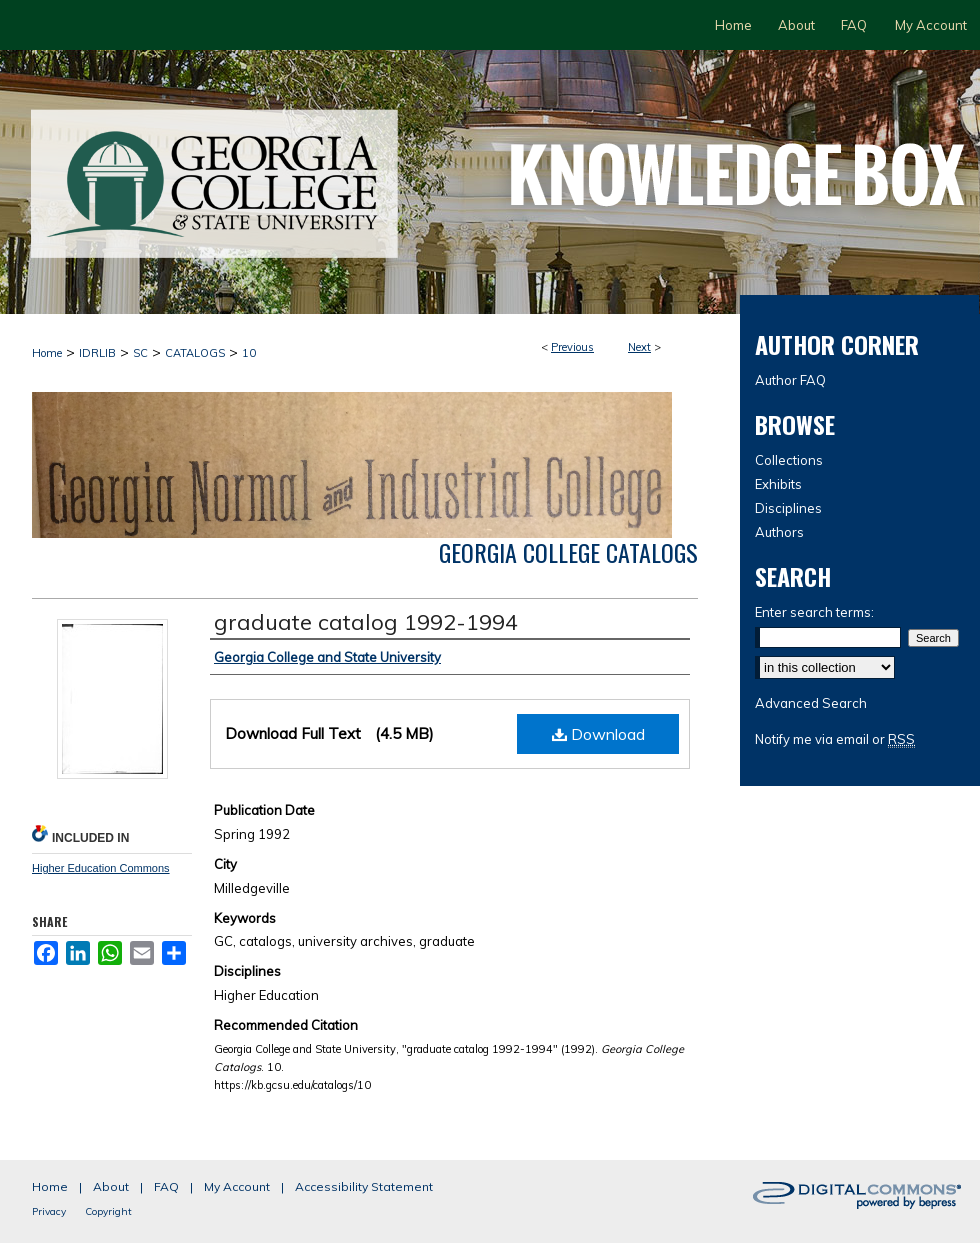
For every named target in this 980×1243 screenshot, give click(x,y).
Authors (779, 532)
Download (598, 734)
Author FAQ (790, 380)
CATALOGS (195, 353)
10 (249, 353)
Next (639, 347)
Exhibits (778, 484)
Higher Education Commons (101, 868)
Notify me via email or (835, 739)
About (111, 1186)
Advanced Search (811, 703)
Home (47, 353)
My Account (237, 1186)
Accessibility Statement (364, 1186)
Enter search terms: (814, 612)
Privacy (49, 1211)
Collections (789, 460)
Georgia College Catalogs (568, 552)
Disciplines (788, 508)
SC (140, 353)
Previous (572, 347)
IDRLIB (97, 353)
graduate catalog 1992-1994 (366, 622)
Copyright (108, 1211)
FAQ (166, 1186)
